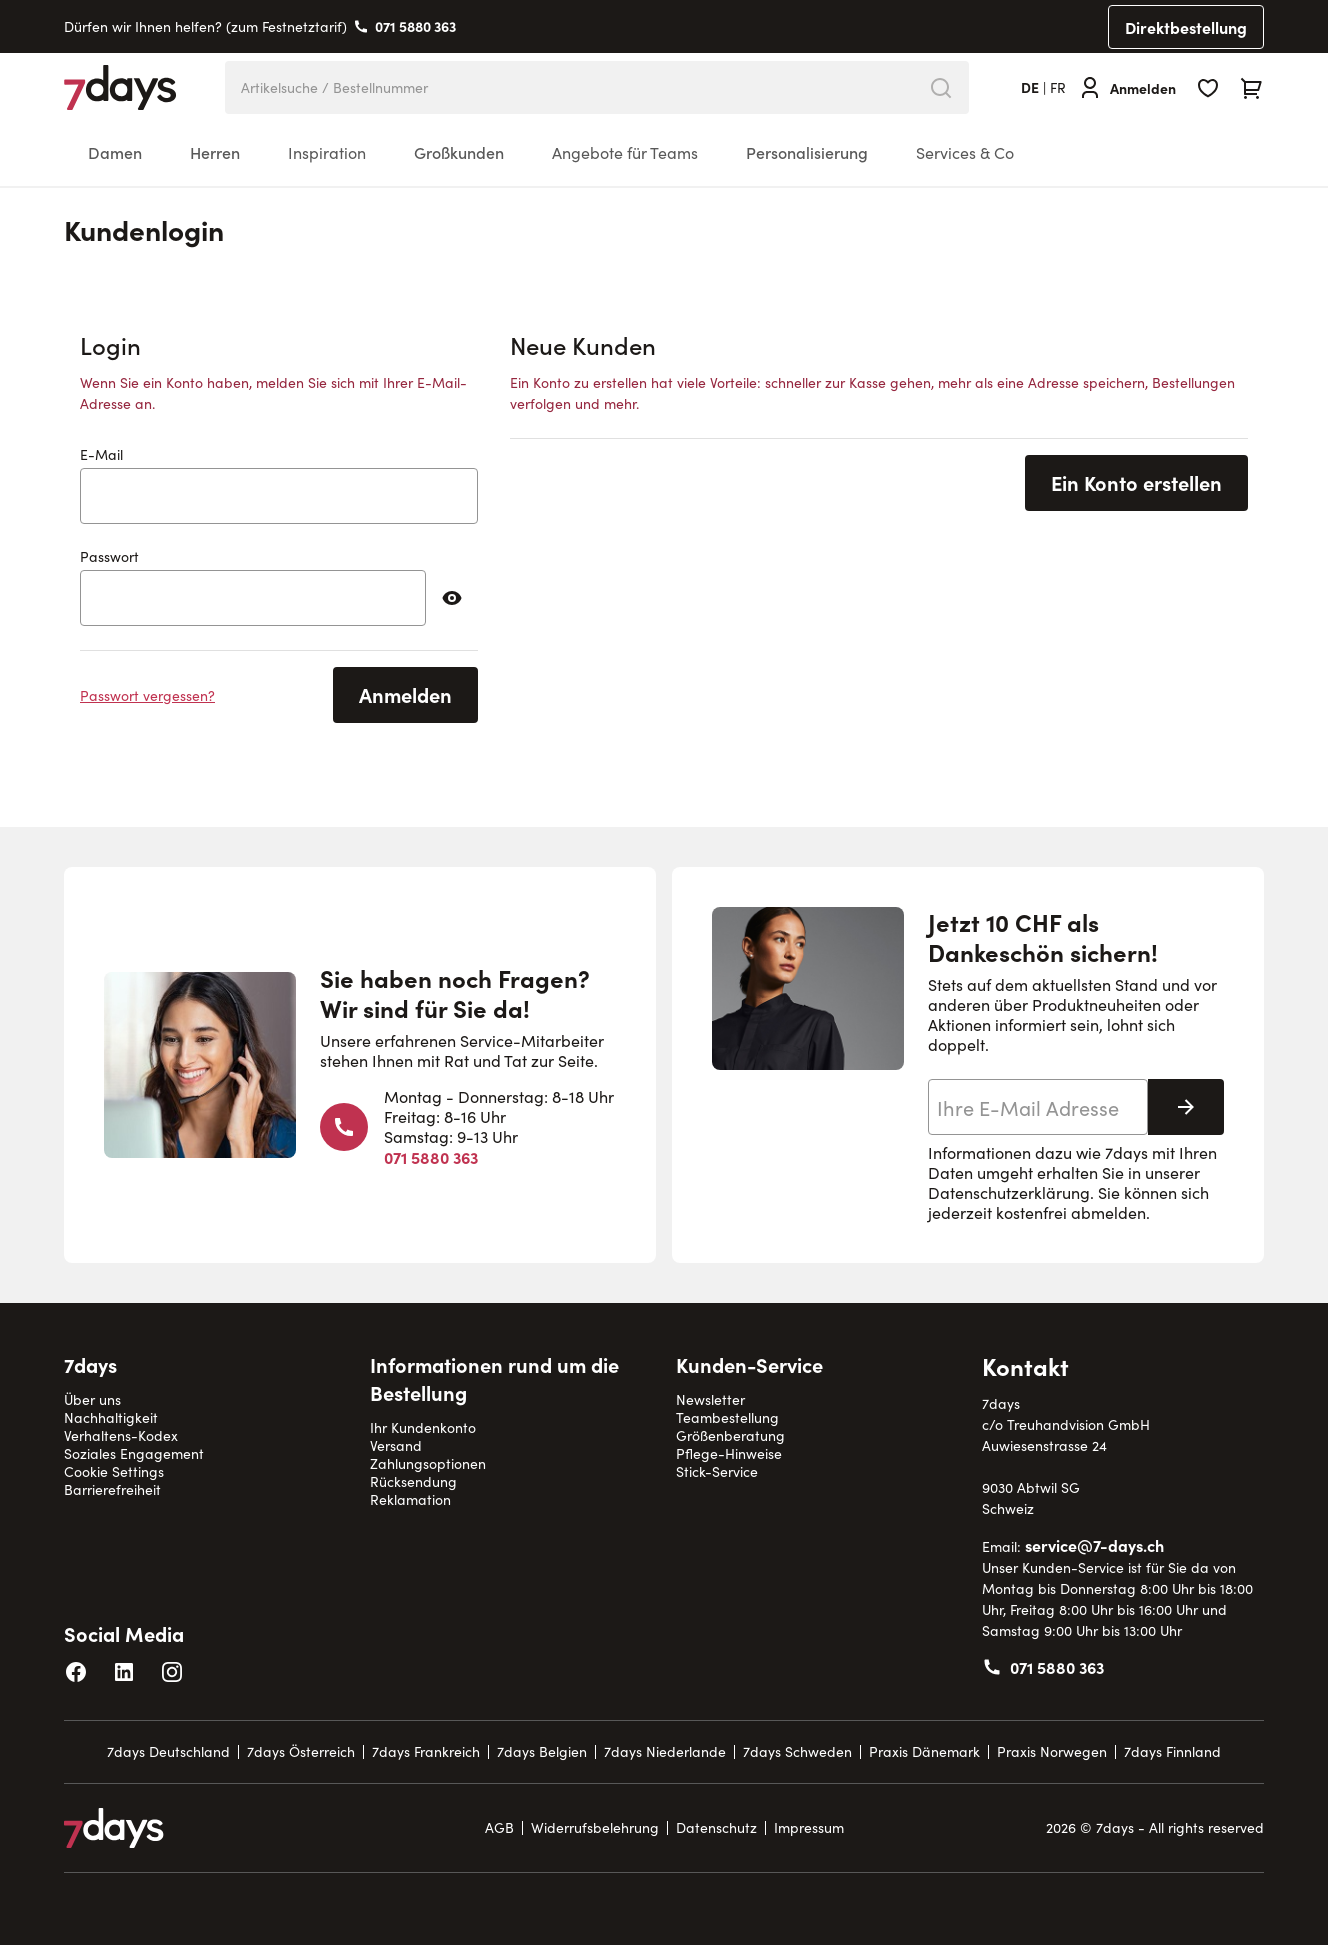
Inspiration (327, 152)
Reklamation (410, 1499)
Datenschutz (716, 1827)
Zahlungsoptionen (428, 1463)
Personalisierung (807, 152)
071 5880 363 (415, 26)
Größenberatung (730, 1435)
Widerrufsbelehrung (595, 1827)
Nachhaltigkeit (111, 1417)
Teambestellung (727, 1417)
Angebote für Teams (625, 152)
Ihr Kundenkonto (423, 1427)
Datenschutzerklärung (1009, 1192)
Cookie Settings (114, 1471)
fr (1058, 87)
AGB (499, 1827)
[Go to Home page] (120, 87)
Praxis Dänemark (924, 1751)
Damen (115, 152)
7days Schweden (797, 1751)
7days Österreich (301, 1751)
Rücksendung (413, 1481)
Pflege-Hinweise (729, 1453)
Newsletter (710, 1399)
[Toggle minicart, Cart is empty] (1252, 88)
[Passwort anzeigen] (452, 598)
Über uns (92, 1399)
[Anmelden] (1127, 88)
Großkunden (459, 152)
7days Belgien (542, 1751)
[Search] (941, 87)
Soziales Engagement (134, 1453)
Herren (215, 152)
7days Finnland (1172, 1751)
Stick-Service (717, 1471)
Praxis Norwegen (1052, 1751)
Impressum (809, 1827)
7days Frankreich (426, 1751)
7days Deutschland (168, 1751)
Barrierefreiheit (112, 1489)
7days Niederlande (665, 1751)
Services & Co (965, 152)
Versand (396, 1445)
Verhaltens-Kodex (121, 1435)
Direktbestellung (1186, 27)
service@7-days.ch (1094, 1545)
